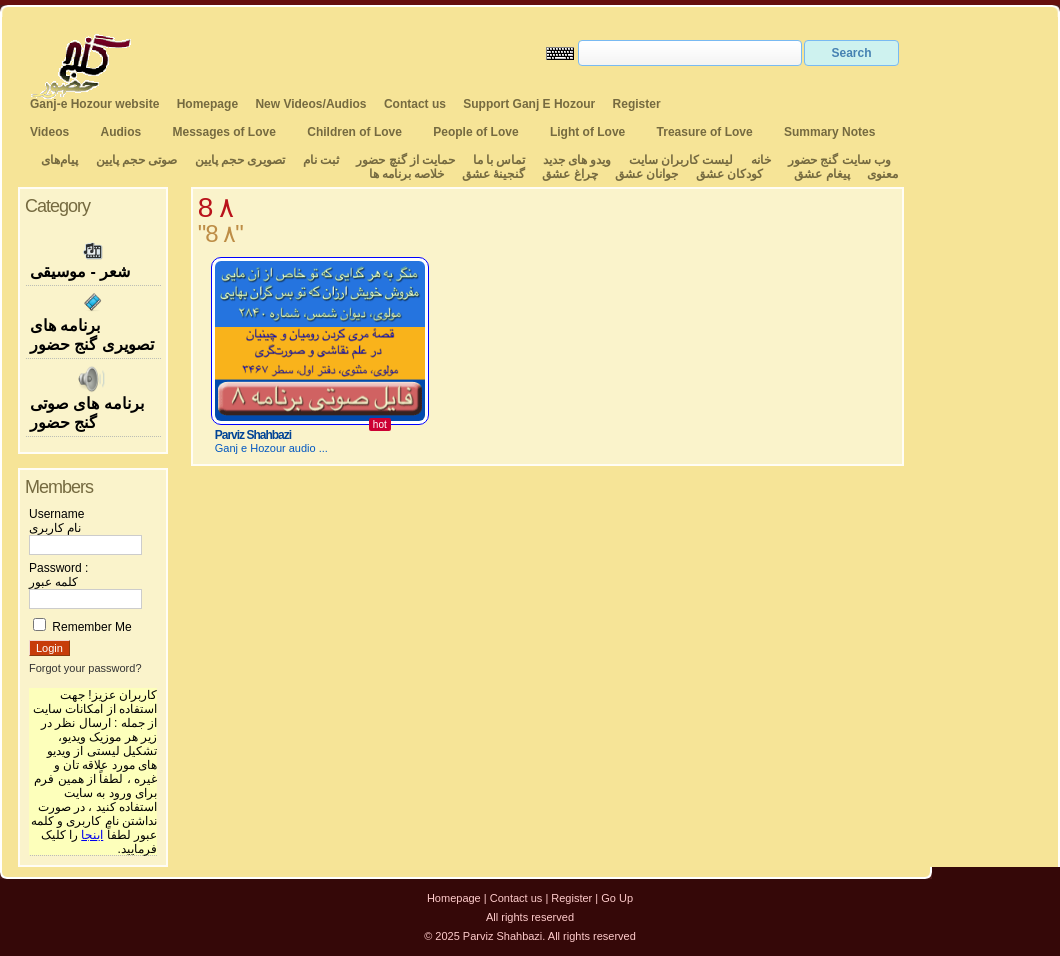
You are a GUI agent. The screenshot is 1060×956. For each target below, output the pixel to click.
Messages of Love (224, 132)
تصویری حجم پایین (238, 160)
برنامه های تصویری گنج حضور (93, 322)
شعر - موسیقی (93, 258)
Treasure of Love (705, 132)
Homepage (207, 104)
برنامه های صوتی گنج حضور (93, 397)
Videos (49, 132)
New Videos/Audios (310, 104)
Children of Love (354, 132)
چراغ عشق (569, 174)
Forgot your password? (85, 668)
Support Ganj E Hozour (529, 104)
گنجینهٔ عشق (493, 174)
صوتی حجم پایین (134, 160)
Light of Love (587, 132)
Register (637, 104)
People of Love (475, 132)
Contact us (415, 104)
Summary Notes (829, 132)
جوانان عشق (646, 174)
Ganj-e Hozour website (94, 104)
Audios (120, 132)
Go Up (617, 898)
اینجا (92, 835)
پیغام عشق (821, 174)
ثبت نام (321, 160)
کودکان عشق (729, 174)
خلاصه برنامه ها (407, 174)
